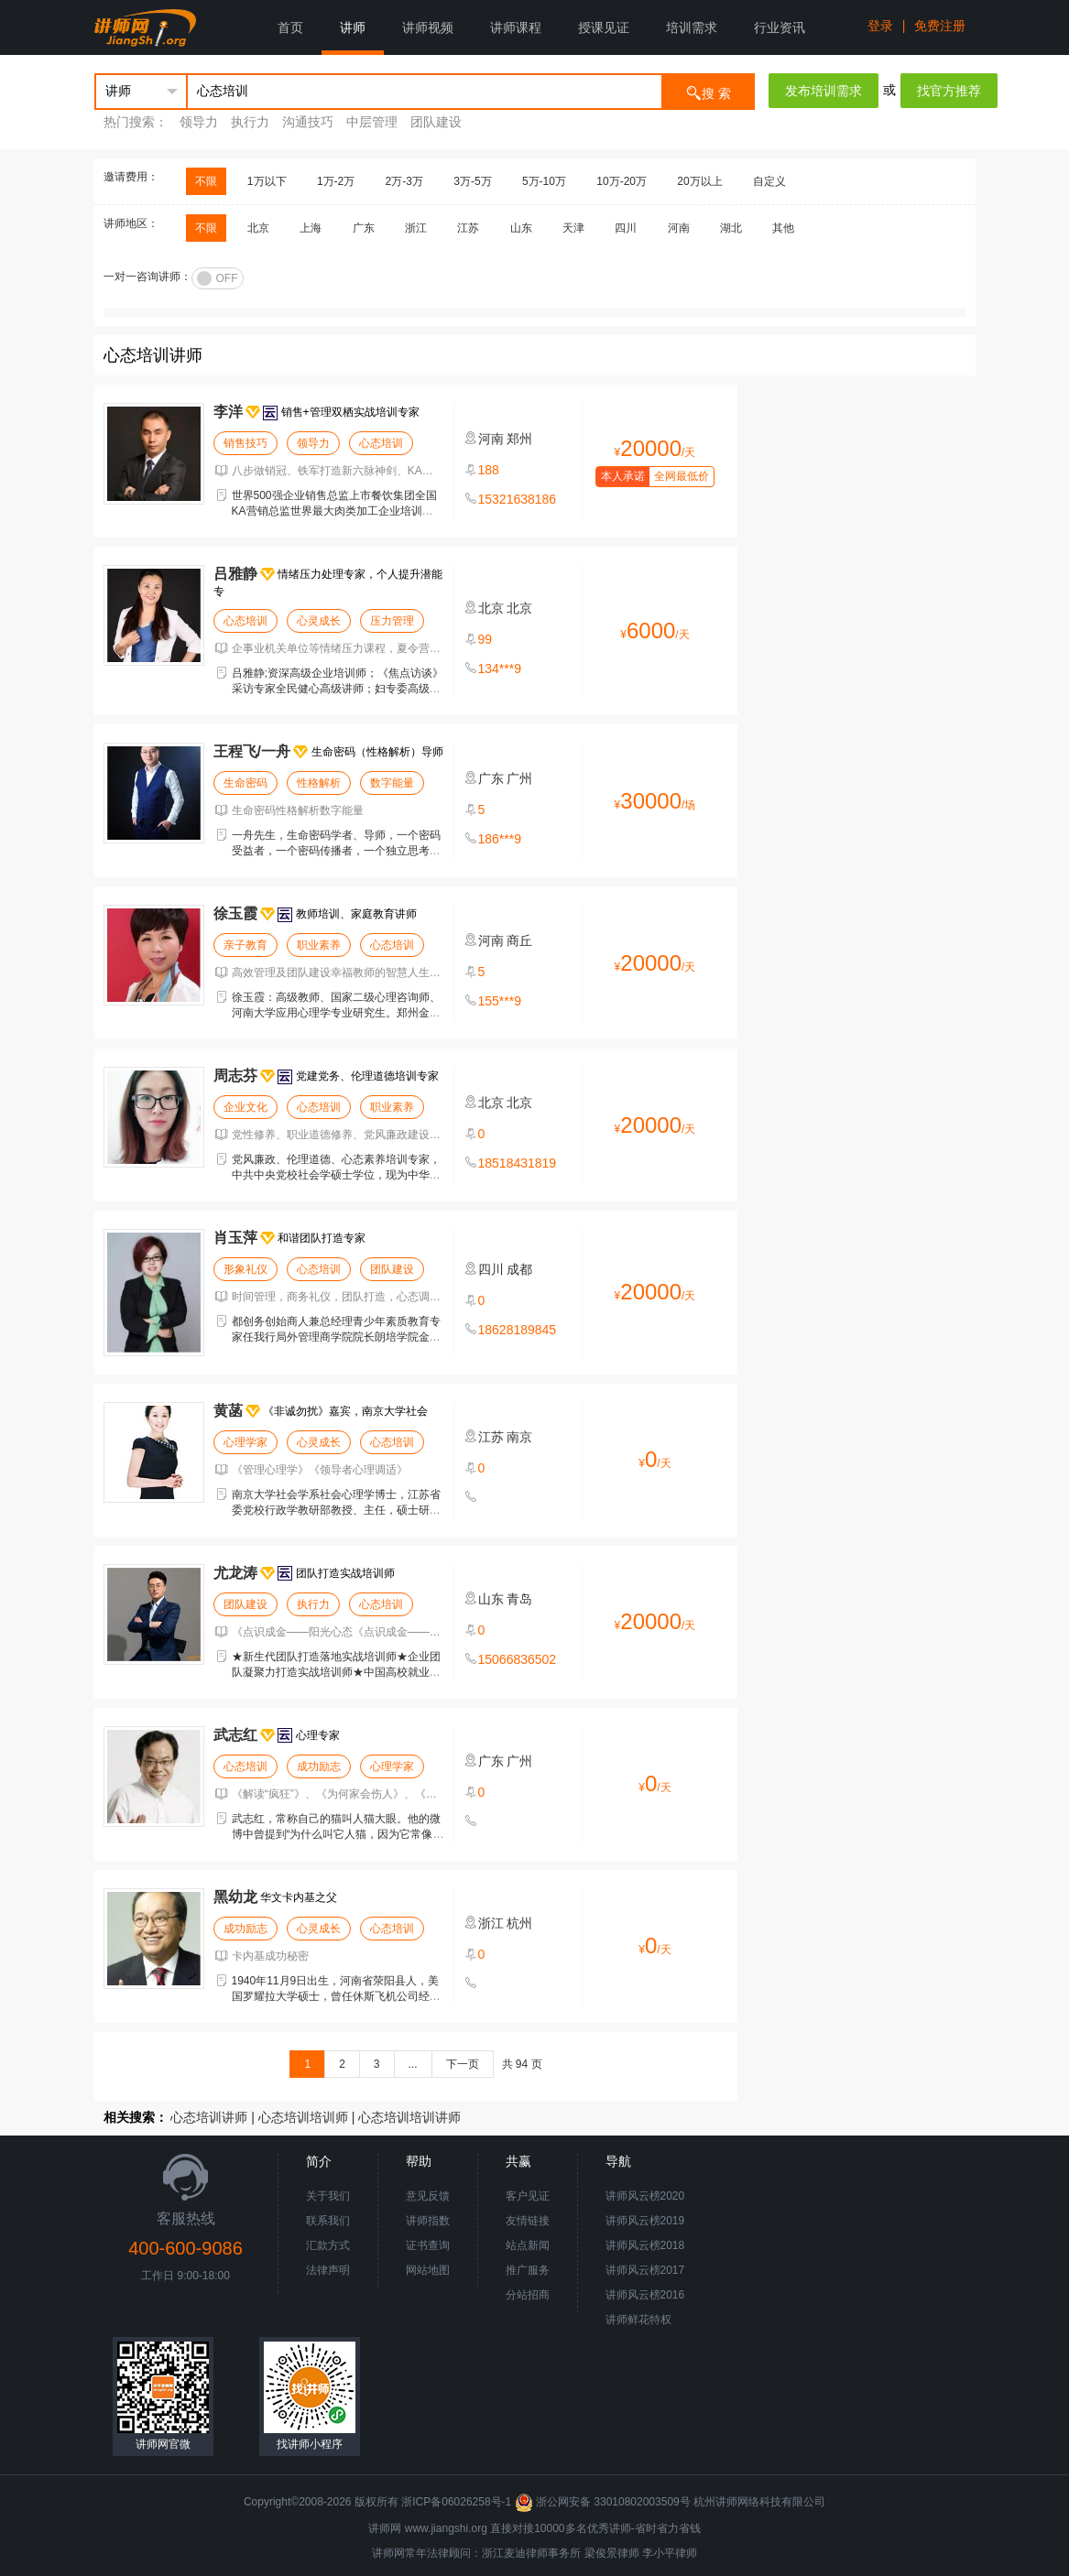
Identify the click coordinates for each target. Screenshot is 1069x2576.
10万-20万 (621, 181)
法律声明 (328, 2270)
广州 (519, 778)
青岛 (519, 1599)
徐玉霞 (235, 913)
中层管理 (372, 121)
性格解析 (319, 783)
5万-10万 (544, 181)
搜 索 (708, 92)
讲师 (352, 27)
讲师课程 (515, 27)
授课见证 (603, 27)
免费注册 (939, 25)
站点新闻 (528, 2245)
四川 (626, 228)
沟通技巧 (307, 121)
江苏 (468, 228)
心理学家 (245, 1442)
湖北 (731, 228)
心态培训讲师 (208, 2117)
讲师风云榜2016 (645, 2294)
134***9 (500, 668)
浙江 (416, 228)
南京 (519, 1436)
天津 (573, 228)
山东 (521, 228)
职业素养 (319, 945)
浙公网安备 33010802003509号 (604, 2501)
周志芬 (235, 1075)
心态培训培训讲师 (409, 2117)
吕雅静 (235, 574)
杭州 (519, 1923)
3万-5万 (472, 181)
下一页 (462, 2064)
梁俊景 (600, 2553)
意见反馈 (428, 2196)
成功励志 (319, 1766)
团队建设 (436, 121)
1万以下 (267, 181)
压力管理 (392, 620)
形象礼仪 (245, 1269)
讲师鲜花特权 (638, 2319)
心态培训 (381, 443)
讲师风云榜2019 (645, 2220)
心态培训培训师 (303, 2117)
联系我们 (328, 2220)
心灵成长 (319, 620)
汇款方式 (328, 2245)
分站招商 (528, 2294)
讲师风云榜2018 (645, 2245)
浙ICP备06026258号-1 (456, 2501)
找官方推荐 (949, 90)
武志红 (235, 1735)
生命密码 (245, 783)
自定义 (769, 181)
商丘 (519, 940)
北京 (258, 228)
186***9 (500, 838)
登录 (880, 25)
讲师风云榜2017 (645, 2270)
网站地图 (428, 2270)
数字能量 (392, 783)
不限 (206, 181)
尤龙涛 (235, 1573)
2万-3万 (404, 181)
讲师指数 (428, 2220)
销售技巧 (245, 443)
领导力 (199, 121)
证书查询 (428, 2245)
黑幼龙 (235, 1897)
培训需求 (691, 27)
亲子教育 (245, 945)
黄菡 (228, 1410)
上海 (311, 228)
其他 (783, 228)
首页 (290, 27)
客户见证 (528, 2196)
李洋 (228, 411)
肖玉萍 (235, 1237)
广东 (364, 228)
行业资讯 (779, 27)
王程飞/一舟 (251, 751)
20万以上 (699, 181)
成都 (519, 1269)
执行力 (250, 121)
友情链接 (528, 2220)
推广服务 (528, 2270)
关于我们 (328, 2196)
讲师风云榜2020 (645, 2196)
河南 (679, 228)
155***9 (500, 1001)
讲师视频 (427, 27)
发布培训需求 (823, 90)
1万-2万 (336, 181)
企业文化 (245, 1107)
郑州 (519, 438)
